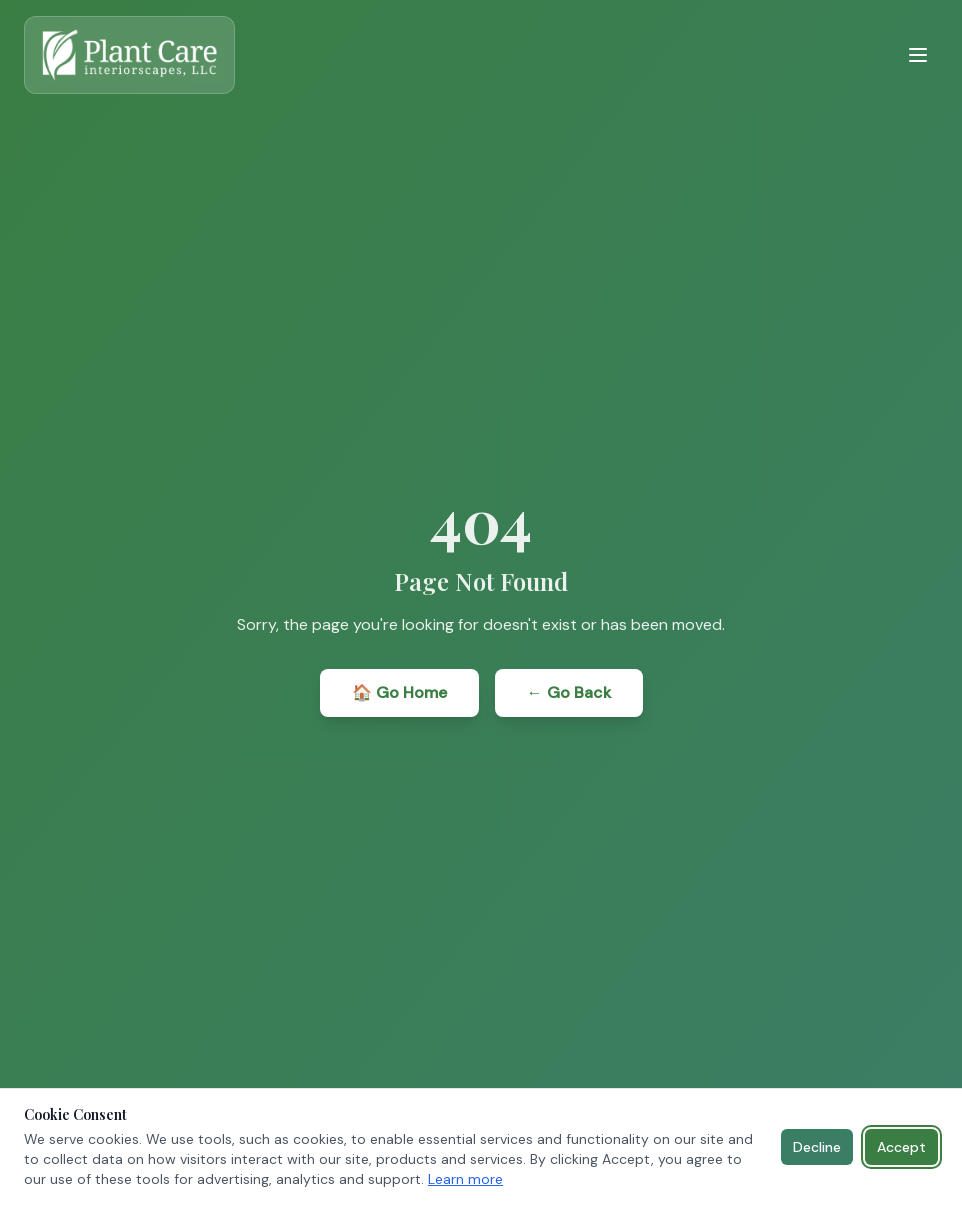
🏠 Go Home (399, 692)
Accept (901, 1147)
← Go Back (569, 692)
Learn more (465, 1179)
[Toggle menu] (918, 55)
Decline (817, 1147)
